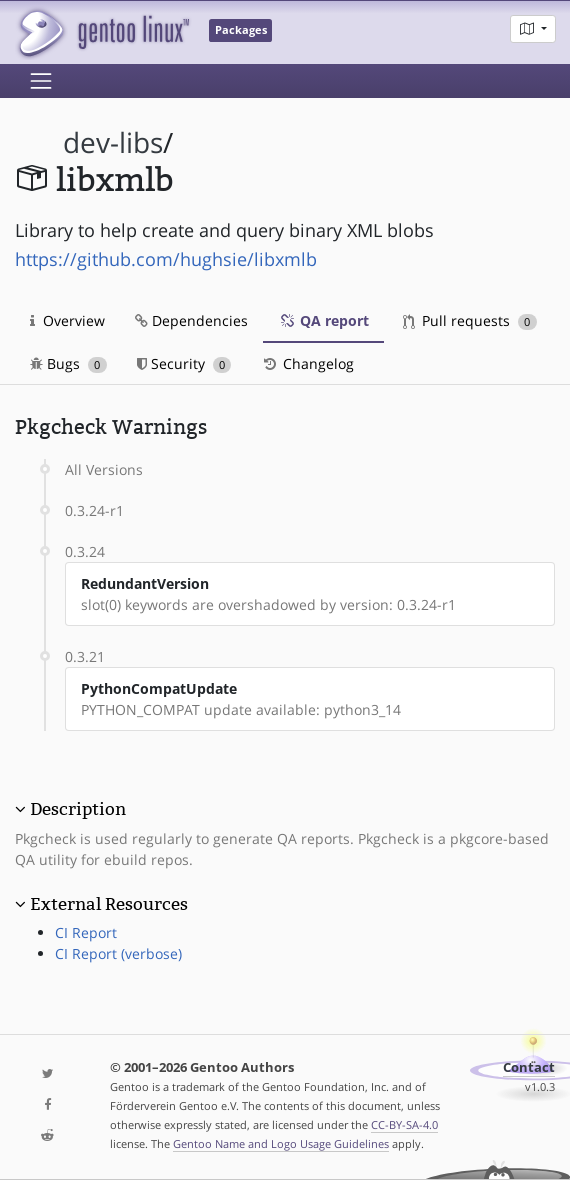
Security (184, 363)
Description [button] (78, 809)
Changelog (307, 363)
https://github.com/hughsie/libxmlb (166, 259)
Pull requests (470, 320)
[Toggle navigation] (41, 81)
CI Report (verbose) (118, 953)
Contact (529, 1067)
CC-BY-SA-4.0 (404, 1124)
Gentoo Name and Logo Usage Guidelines (281, 1143)
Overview (67, 320)
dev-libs (113, 142)
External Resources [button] (109, 904)
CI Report (86, 932)
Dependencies (191, 320)
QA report (323, 320)
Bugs (68, 363)
